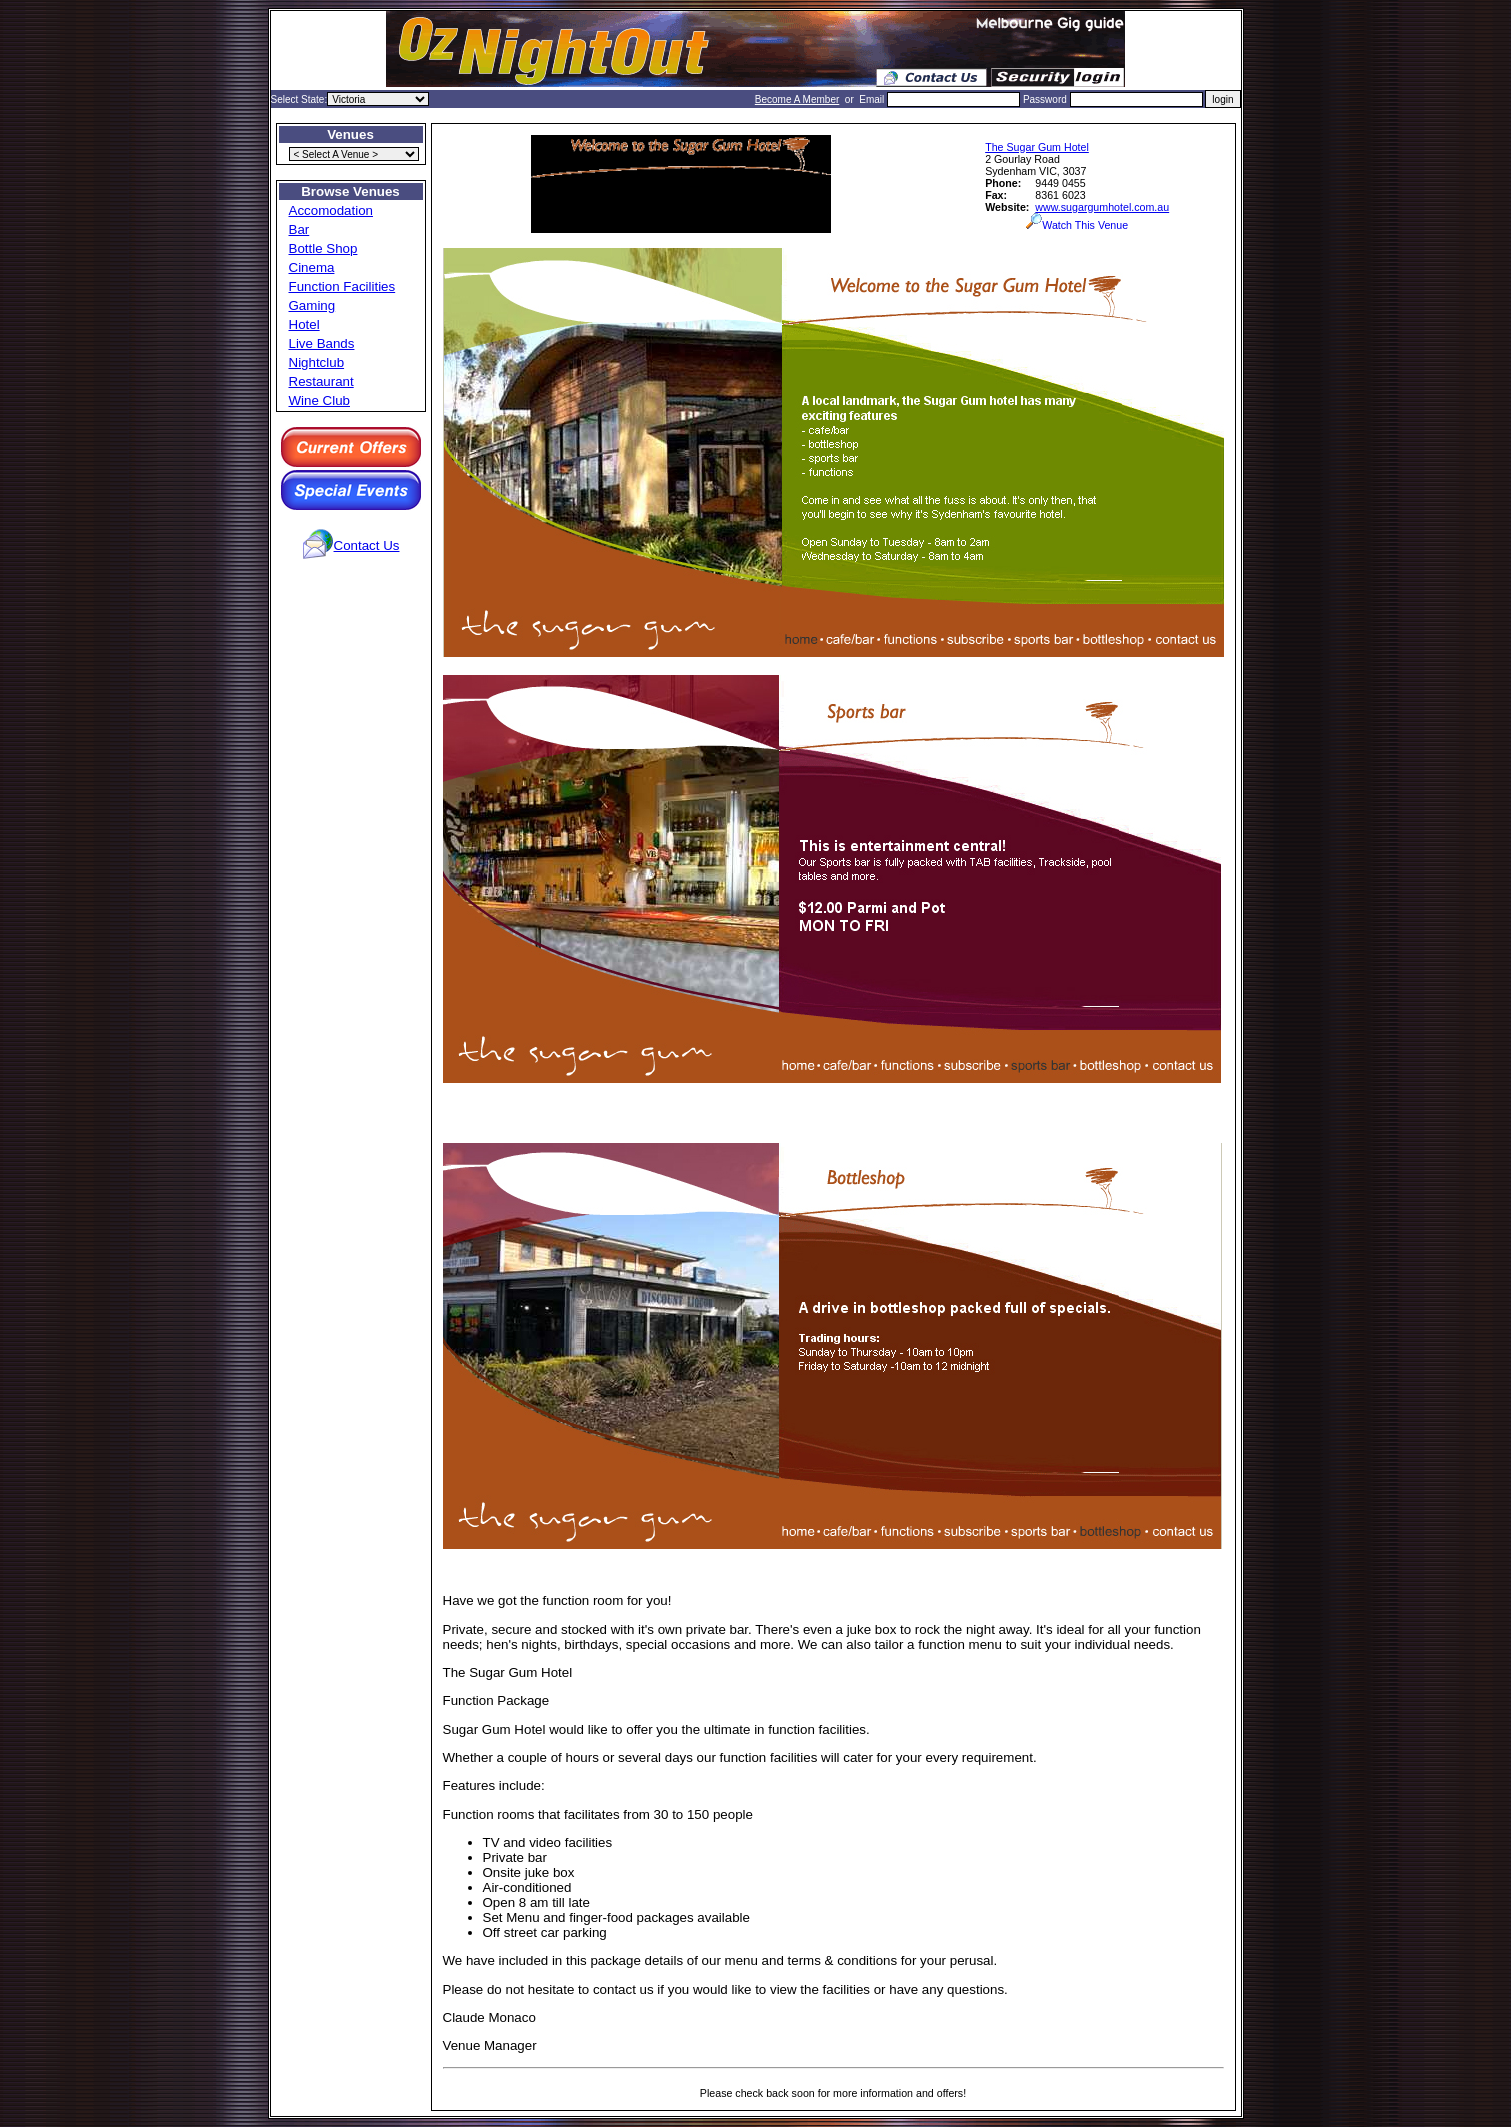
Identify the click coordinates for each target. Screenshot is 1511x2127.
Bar (299, 229)
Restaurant (321, 381)
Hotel (304, 324)
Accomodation (331, 210)
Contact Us (367, 545)
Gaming (312, 305)
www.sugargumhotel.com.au (1102, 207)
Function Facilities (342, 286)
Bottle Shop (323, 248)
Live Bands (322, 343)
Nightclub (317, 362)
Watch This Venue (1077, 225)
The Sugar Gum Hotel (1037, 147)
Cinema (312, 267)
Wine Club (319, 400)
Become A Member (797, 99)
